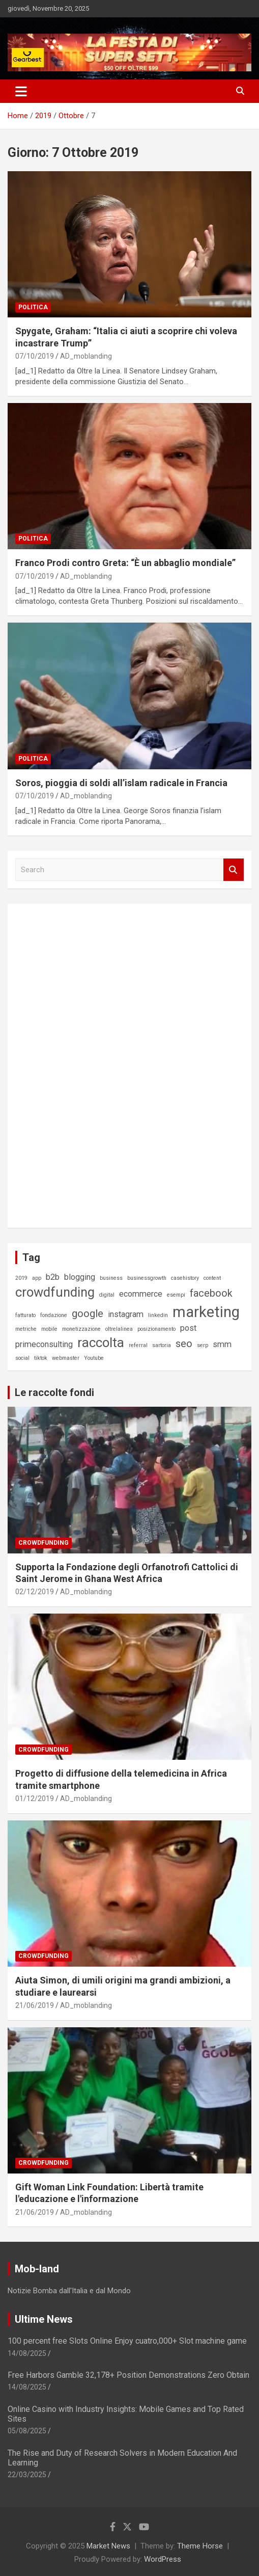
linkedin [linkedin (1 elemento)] (158, 1315)
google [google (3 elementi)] (87, 1313)
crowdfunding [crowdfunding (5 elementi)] (55, 1292)
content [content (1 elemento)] (212, 1278)
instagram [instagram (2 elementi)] (125, 1314)
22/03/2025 (27, 2475)
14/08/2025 (27, 2353)
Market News (108, 2546)
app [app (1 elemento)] (36, 1278)
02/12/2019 (34, 1592)
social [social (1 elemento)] (22, 1358)
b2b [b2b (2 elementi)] (53, 1277)
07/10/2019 (34, 356)
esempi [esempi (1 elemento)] (176, 1295)
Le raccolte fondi (54, 1392)
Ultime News (44, 2319)
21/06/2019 (34, 2005)
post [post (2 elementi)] (188, 1328)
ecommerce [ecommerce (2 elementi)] (140, 1294)
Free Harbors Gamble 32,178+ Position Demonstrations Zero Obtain (128, 2375)
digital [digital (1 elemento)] (106, 1295)
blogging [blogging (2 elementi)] (79, 1277)
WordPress (162, 2559)
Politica (33, 307)
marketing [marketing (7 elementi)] (206, 1312)
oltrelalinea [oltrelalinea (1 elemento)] (119, 1329)
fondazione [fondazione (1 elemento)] (53, 1315)
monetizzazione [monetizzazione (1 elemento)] (81, 1329)
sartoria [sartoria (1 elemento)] (161, 1345)
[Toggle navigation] (21, 91)
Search (233, 869)
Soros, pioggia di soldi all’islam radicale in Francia (121, 782)
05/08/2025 (27, 2431)
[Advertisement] (91, 1064)
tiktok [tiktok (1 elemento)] (40, 1358)
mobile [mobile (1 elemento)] (49, 1329)
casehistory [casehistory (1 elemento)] (185, 1278)
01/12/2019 (34, 1798)
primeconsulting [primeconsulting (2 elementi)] (44, 1344)
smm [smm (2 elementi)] (222, 1344)
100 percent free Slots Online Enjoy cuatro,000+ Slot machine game (127, 2341)
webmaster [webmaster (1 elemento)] (65, 1358)
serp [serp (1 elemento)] (202, 1345)
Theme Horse (200, 2546)
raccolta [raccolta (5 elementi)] (100, 1342)
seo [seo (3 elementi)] (184, 1343)
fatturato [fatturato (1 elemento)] (25, 1315)
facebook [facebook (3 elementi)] (211, 1293)
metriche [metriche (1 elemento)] (26, 1329)
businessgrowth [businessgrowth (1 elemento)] (146, 1278)
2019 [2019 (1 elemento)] (21, 1278)
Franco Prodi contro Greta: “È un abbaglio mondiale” (125, 562)
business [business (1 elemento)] (111, 1278)
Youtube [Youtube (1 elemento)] (94, 1358)
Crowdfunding (43, 1542)
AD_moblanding (86, 356)
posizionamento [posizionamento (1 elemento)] (156, 1329)
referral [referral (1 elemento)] (138, 1345)
